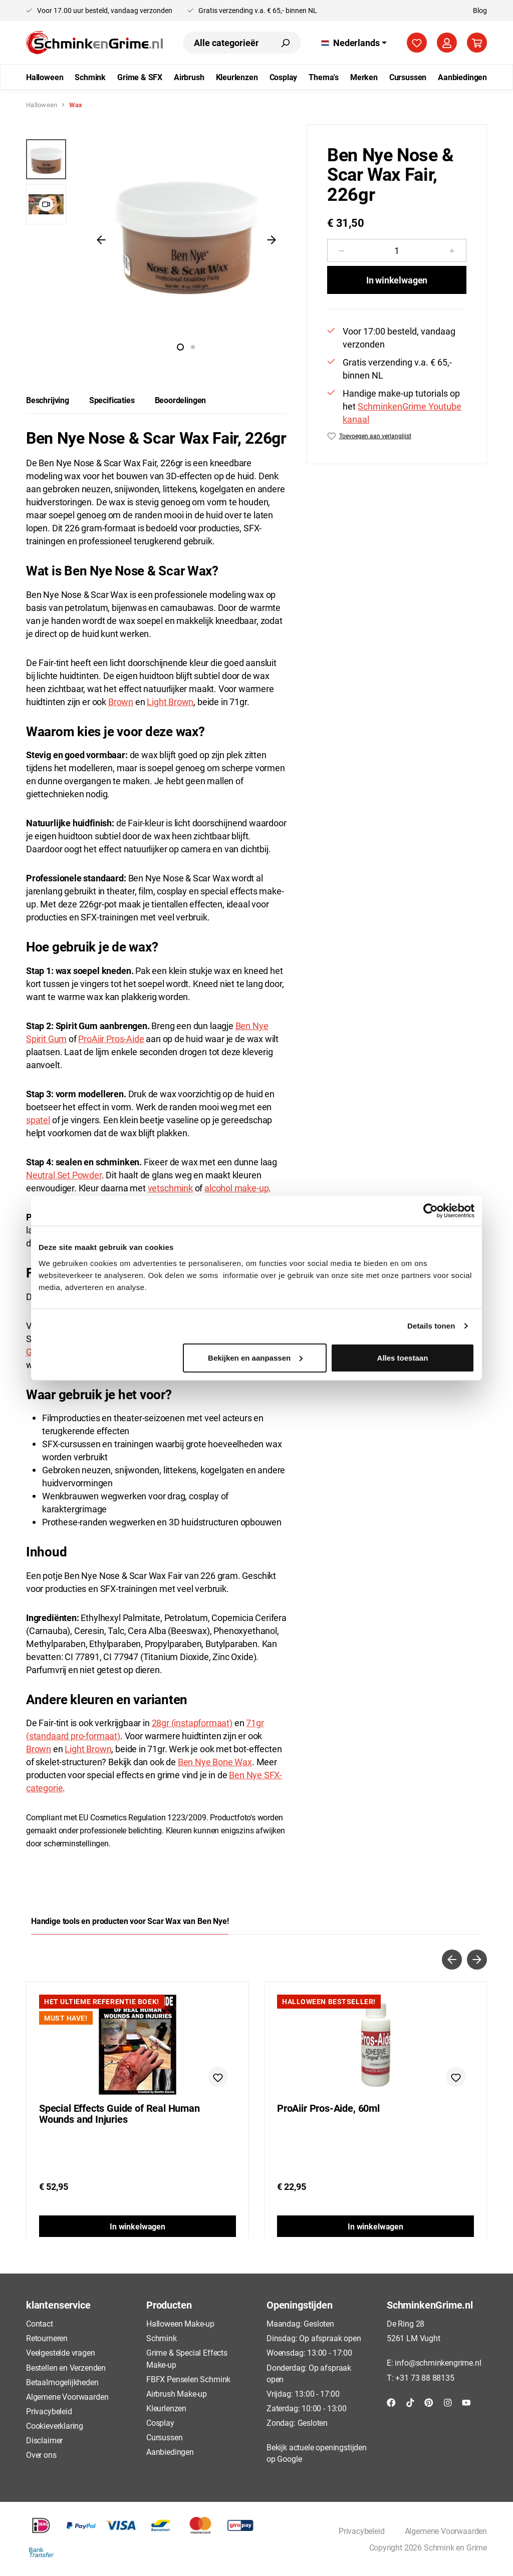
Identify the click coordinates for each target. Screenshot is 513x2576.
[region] (156, 239)
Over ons (41, 2454)
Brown (120, 702)
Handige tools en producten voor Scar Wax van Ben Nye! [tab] (129, 1920)
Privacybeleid (49, 2411)
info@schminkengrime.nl (438, 2362)
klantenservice (58, 2304)
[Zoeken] (285, 43)
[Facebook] (391, 2402)
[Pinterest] (428, 2402)
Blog (480, 10)
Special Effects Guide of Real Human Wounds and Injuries (119, 2113)
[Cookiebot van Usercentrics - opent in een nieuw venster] (430, 1210)
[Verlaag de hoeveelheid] (341, 250)
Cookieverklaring (54, 2425)
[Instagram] (447, 2402)
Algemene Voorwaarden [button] (446, 2530)
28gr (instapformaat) (192, 1723)
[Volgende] (272, 239)
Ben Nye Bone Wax (215, 1762)
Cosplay (160, 2422)
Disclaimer (44, 2440)
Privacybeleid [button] (362, 2530)
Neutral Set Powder (64, 1175)
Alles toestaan (402, 1357)
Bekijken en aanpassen (255, 1357)
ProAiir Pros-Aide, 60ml (328, 2108)
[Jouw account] (447, 43)
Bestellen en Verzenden (66, 2367)
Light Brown (170, 702)
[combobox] (226, 43)
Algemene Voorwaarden (67, 2396)
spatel (38, 1120)
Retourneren (47, 2338)
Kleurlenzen (166, 2408)
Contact (39, 2323)
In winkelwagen (396, 280)
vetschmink (170, 1188)
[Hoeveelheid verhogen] (452, 250)
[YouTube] (466, 2402)
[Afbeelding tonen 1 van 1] (180, 347)
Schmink (161, 2338)
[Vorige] (101, 239)
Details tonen (431, 1326)
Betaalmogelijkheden (62, 2382)
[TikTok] (410, 2402)
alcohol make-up (236, 1188)
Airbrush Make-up (176, 2393)
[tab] (47, 400)
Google (289, 2458)
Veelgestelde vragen (60, 2352)
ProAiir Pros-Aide (111, 1039)
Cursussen (164, 2437)
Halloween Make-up (180, 2323)
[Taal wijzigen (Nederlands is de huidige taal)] (354, 42)
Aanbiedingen (170, 2451)
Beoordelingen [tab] (180, 400)
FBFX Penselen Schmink (188, 2379)
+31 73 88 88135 (424, 2377)
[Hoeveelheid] (396, 250)
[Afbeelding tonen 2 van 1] (193, 347)
